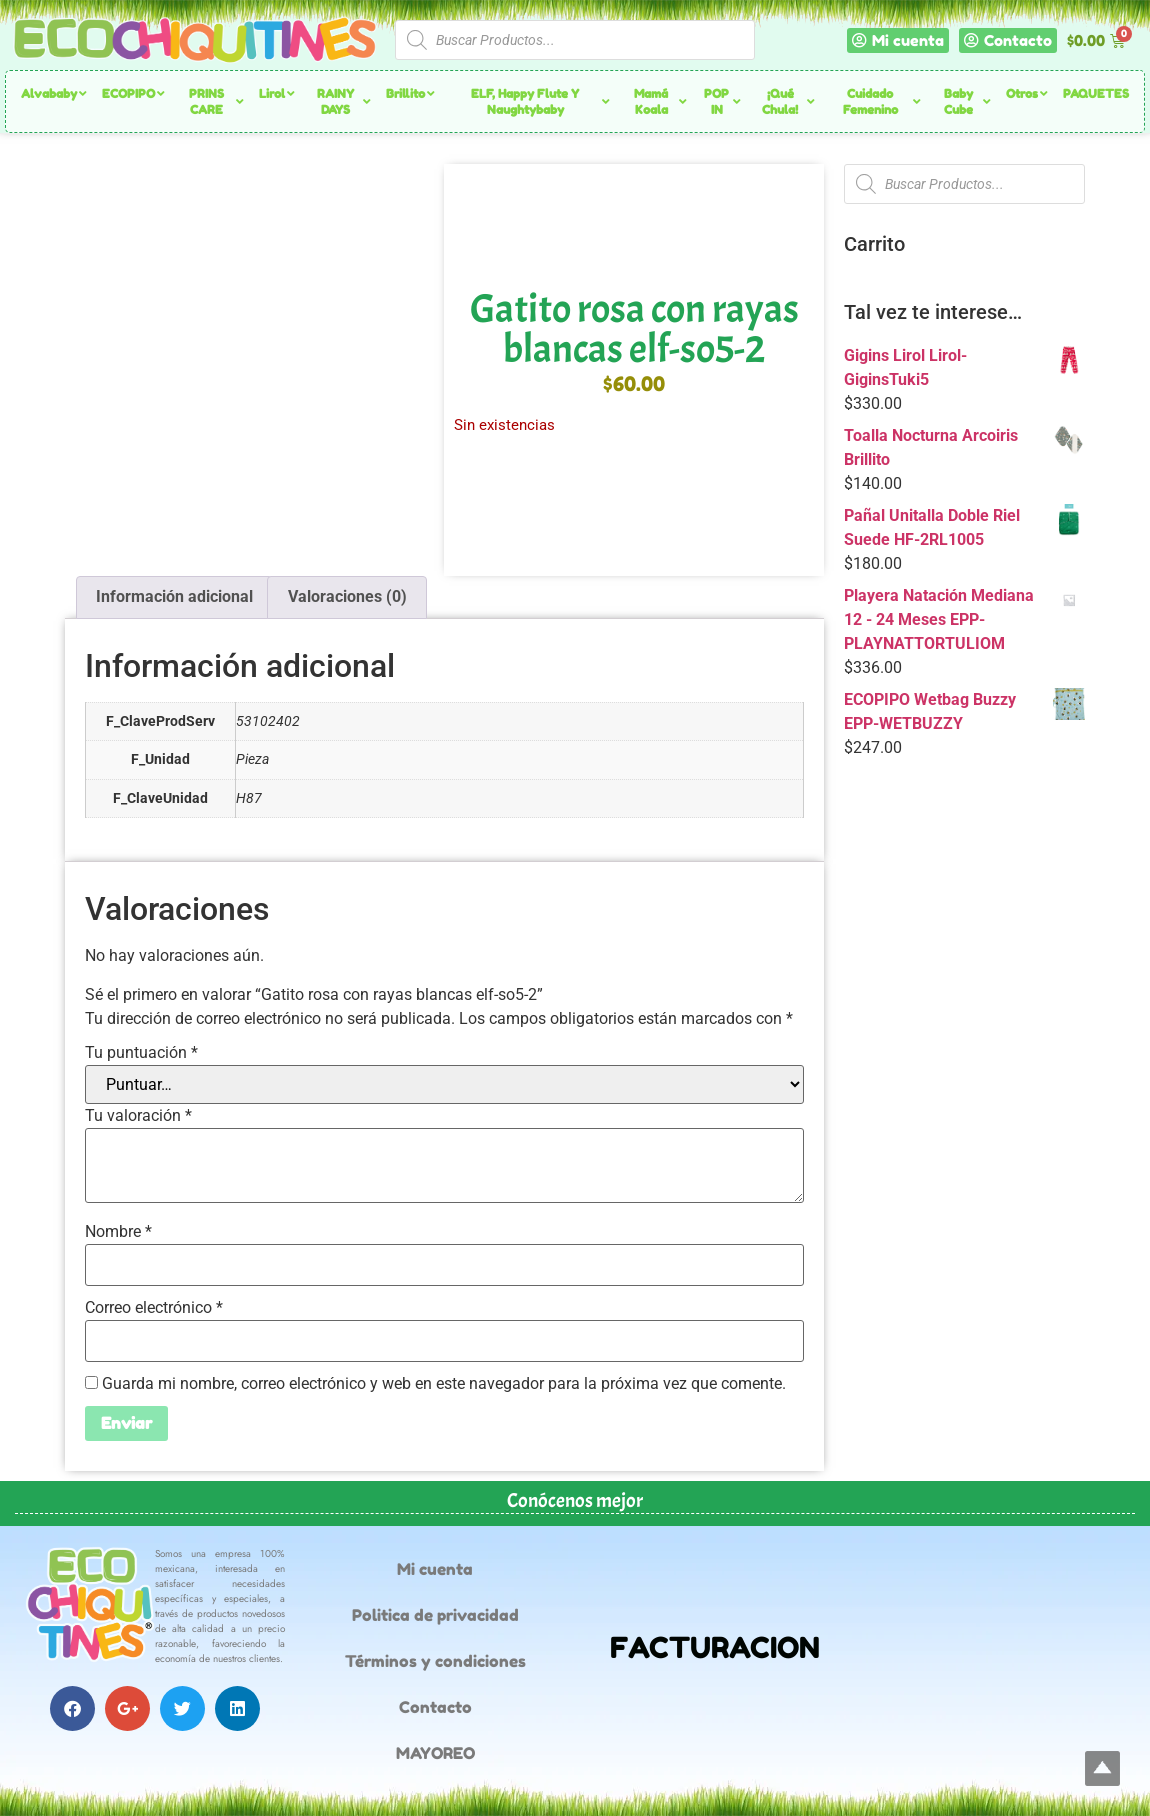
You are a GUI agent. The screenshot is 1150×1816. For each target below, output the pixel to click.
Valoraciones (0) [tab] (347, 596)
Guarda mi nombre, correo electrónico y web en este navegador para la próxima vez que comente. (444, 1384)
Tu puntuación (141, 1053)
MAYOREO (435, 1753)
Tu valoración (138, 1116)
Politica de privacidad (435, 1615)
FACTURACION (715, 1647)
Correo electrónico (154, 1308)
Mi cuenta (435, 1569)
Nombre (118, 1232)
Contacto (435, 1707)
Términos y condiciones (435, 1661)
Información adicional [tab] (174, 596)
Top (1102, 1768)
